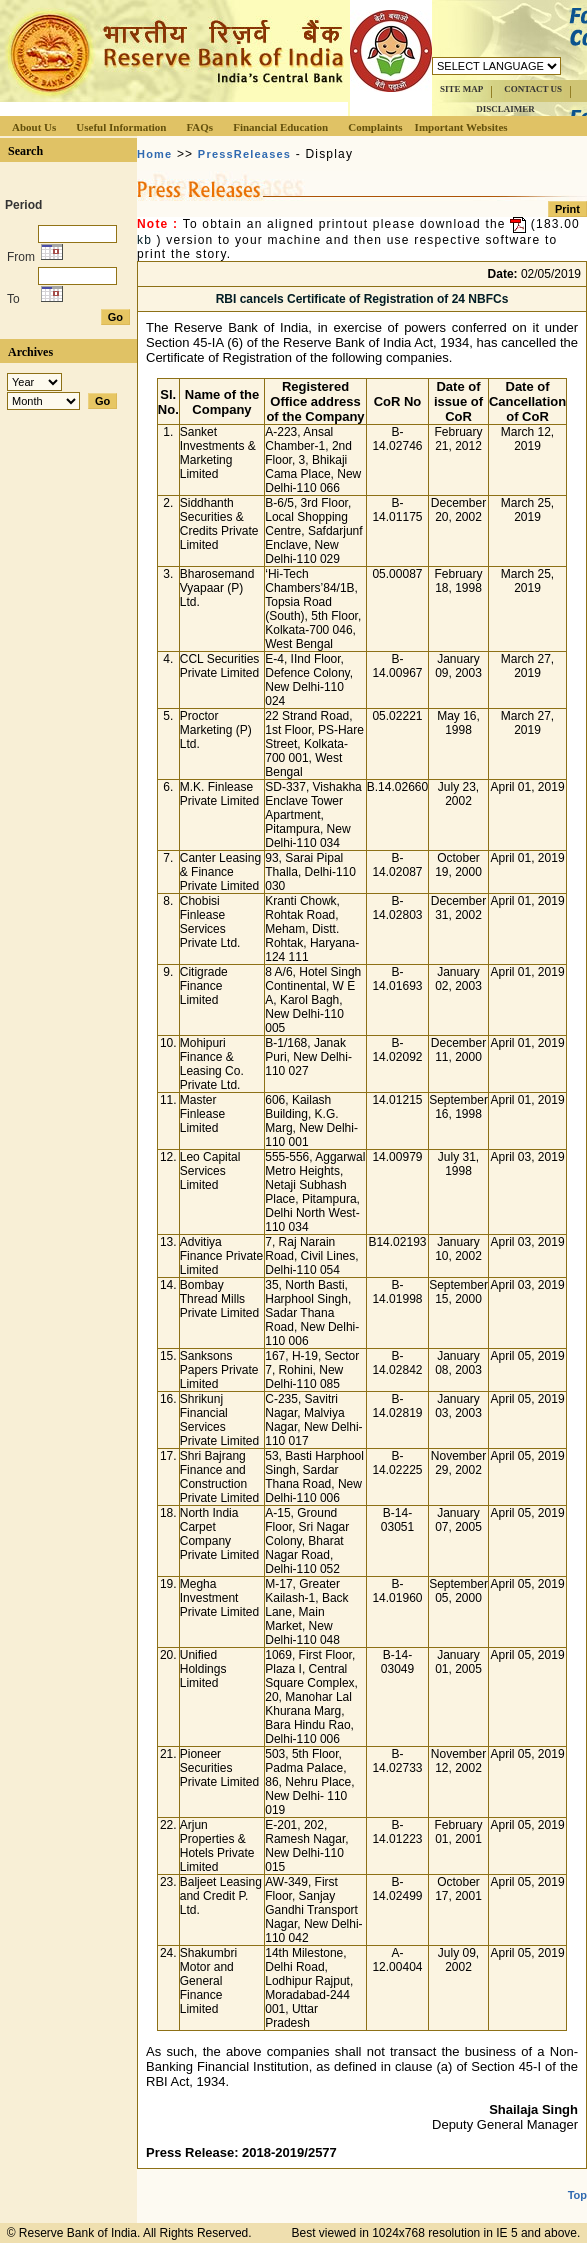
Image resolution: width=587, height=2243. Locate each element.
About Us (34, 127)
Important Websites (461, 127)
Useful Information (121, 127)
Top (577, 2179)
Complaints (375, 127)
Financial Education (280, 127)
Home (154, 154)
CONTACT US (533, 89)
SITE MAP (461, 89)
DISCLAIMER (505, 109)
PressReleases (244, 154)
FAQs (199, 127)
